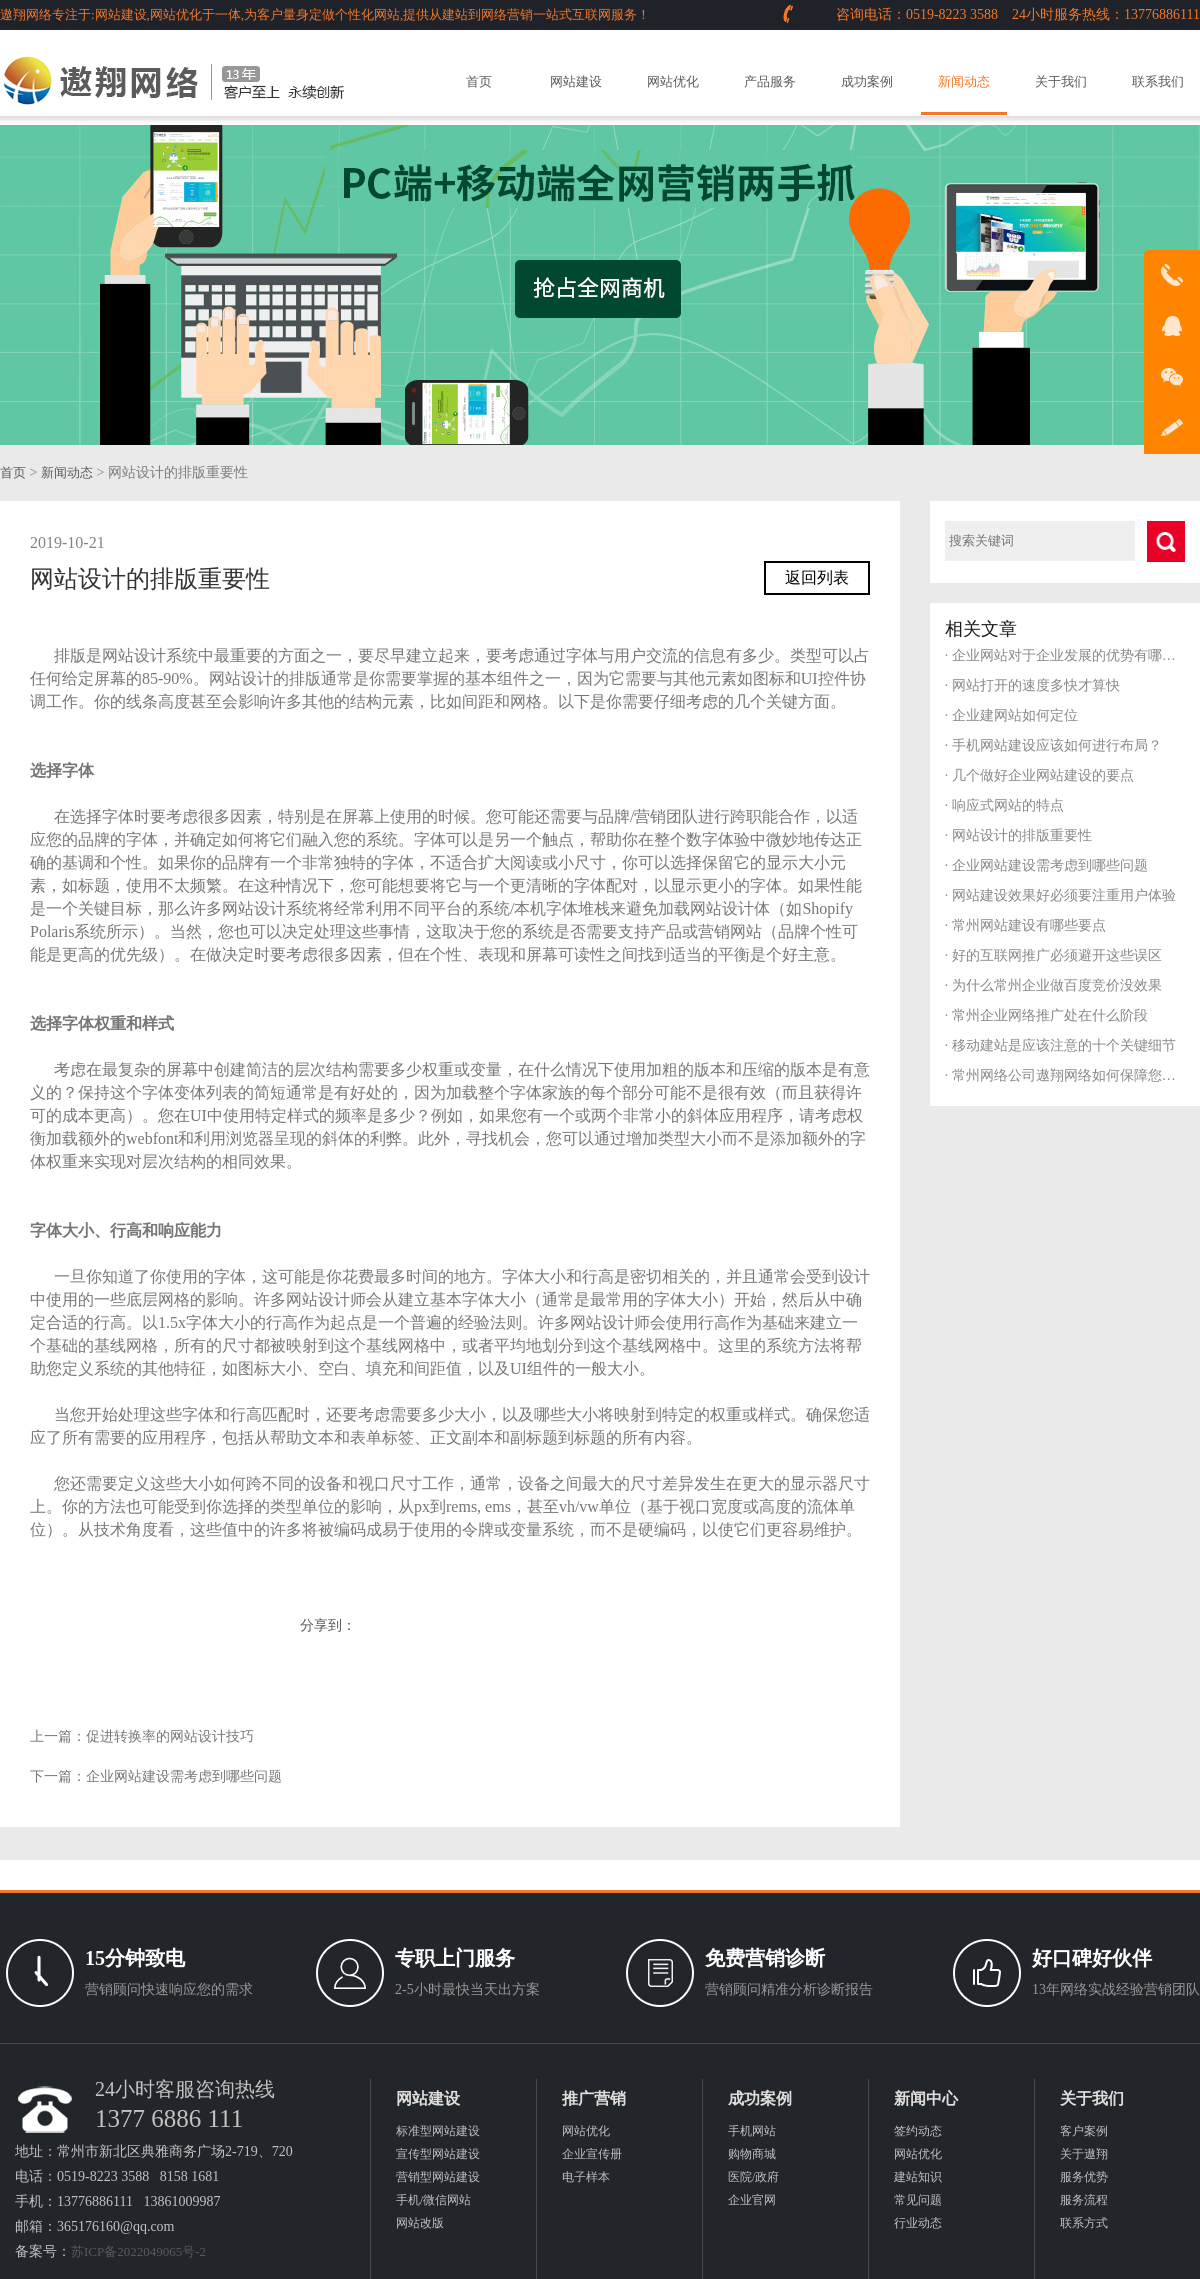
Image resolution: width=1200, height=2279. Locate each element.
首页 (479, 81)
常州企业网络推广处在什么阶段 (1046, 1015)
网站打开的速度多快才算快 (1032, 685)
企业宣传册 (592, 2154)
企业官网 (752, 2200)
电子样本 (586, 2177)
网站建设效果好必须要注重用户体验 (1060, 895)
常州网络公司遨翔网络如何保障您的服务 (1065, 1075)
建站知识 (918, 2177)
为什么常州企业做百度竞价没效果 (1053, 985)
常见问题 (918, 2200)
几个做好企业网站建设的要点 (1039, 775)
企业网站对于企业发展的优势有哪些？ (1065, 655)
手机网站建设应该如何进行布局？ (1053, 745)
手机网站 (752, 2131)
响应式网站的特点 (1004, 805)
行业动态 (918, 2223)
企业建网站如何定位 (1011, 715)
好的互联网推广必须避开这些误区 (1053, 955)
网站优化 (673, 81)
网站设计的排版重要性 (1018, 835)
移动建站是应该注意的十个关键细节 (1060, 1045)
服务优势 (1084, 2177)
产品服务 (770, 81)
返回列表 (817, 577)
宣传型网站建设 (438, 2154)
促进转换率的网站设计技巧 (170, 1736)
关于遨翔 (1084, 2154)
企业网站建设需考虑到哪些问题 (184, 1776)
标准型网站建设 (438, 2131)
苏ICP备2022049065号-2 (138, 2251)
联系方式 (1084, 2223)
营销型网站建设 (438, 2177)
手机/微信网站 (433, 2200)
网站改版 (420, 2223)
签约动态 (918, 2131)
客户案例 (1084, 2131)
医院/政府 (753, 2177)
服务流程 (1084, 2200)
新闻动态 (964, 81)
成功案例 (867, 81)
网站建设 (576, 81)
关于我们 (1061, 81)
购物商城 (752, 2154)
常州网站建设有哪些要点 (1025, 925)
